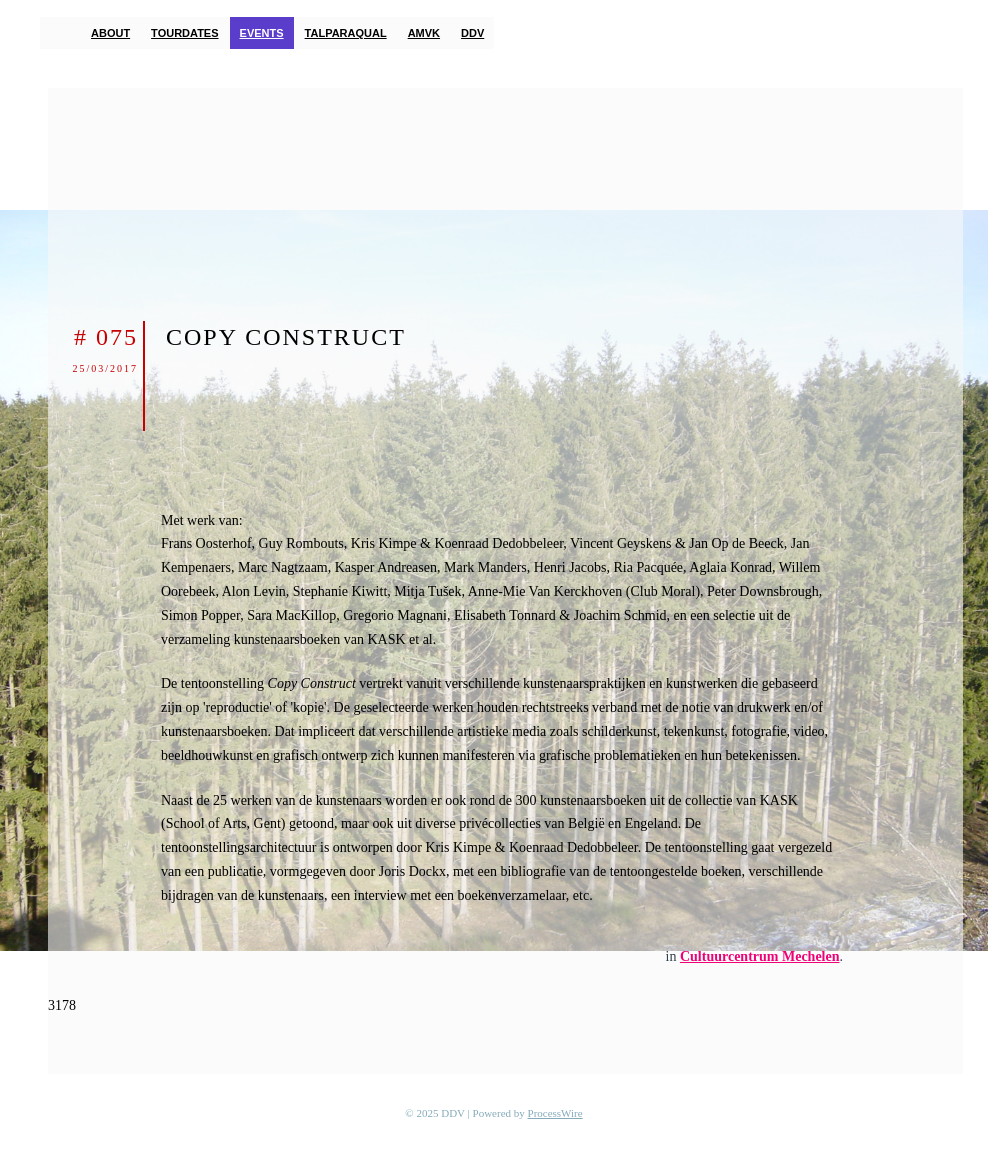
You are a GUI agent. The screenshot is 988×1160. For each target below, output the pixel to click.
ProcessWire (555, 1113)
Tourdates (184, 33)
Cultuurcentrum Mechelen (760, 956)
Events (262, 33)
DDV (472, 33)
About (110, 33)
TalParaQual (346, 33)
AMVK (424, 33)
